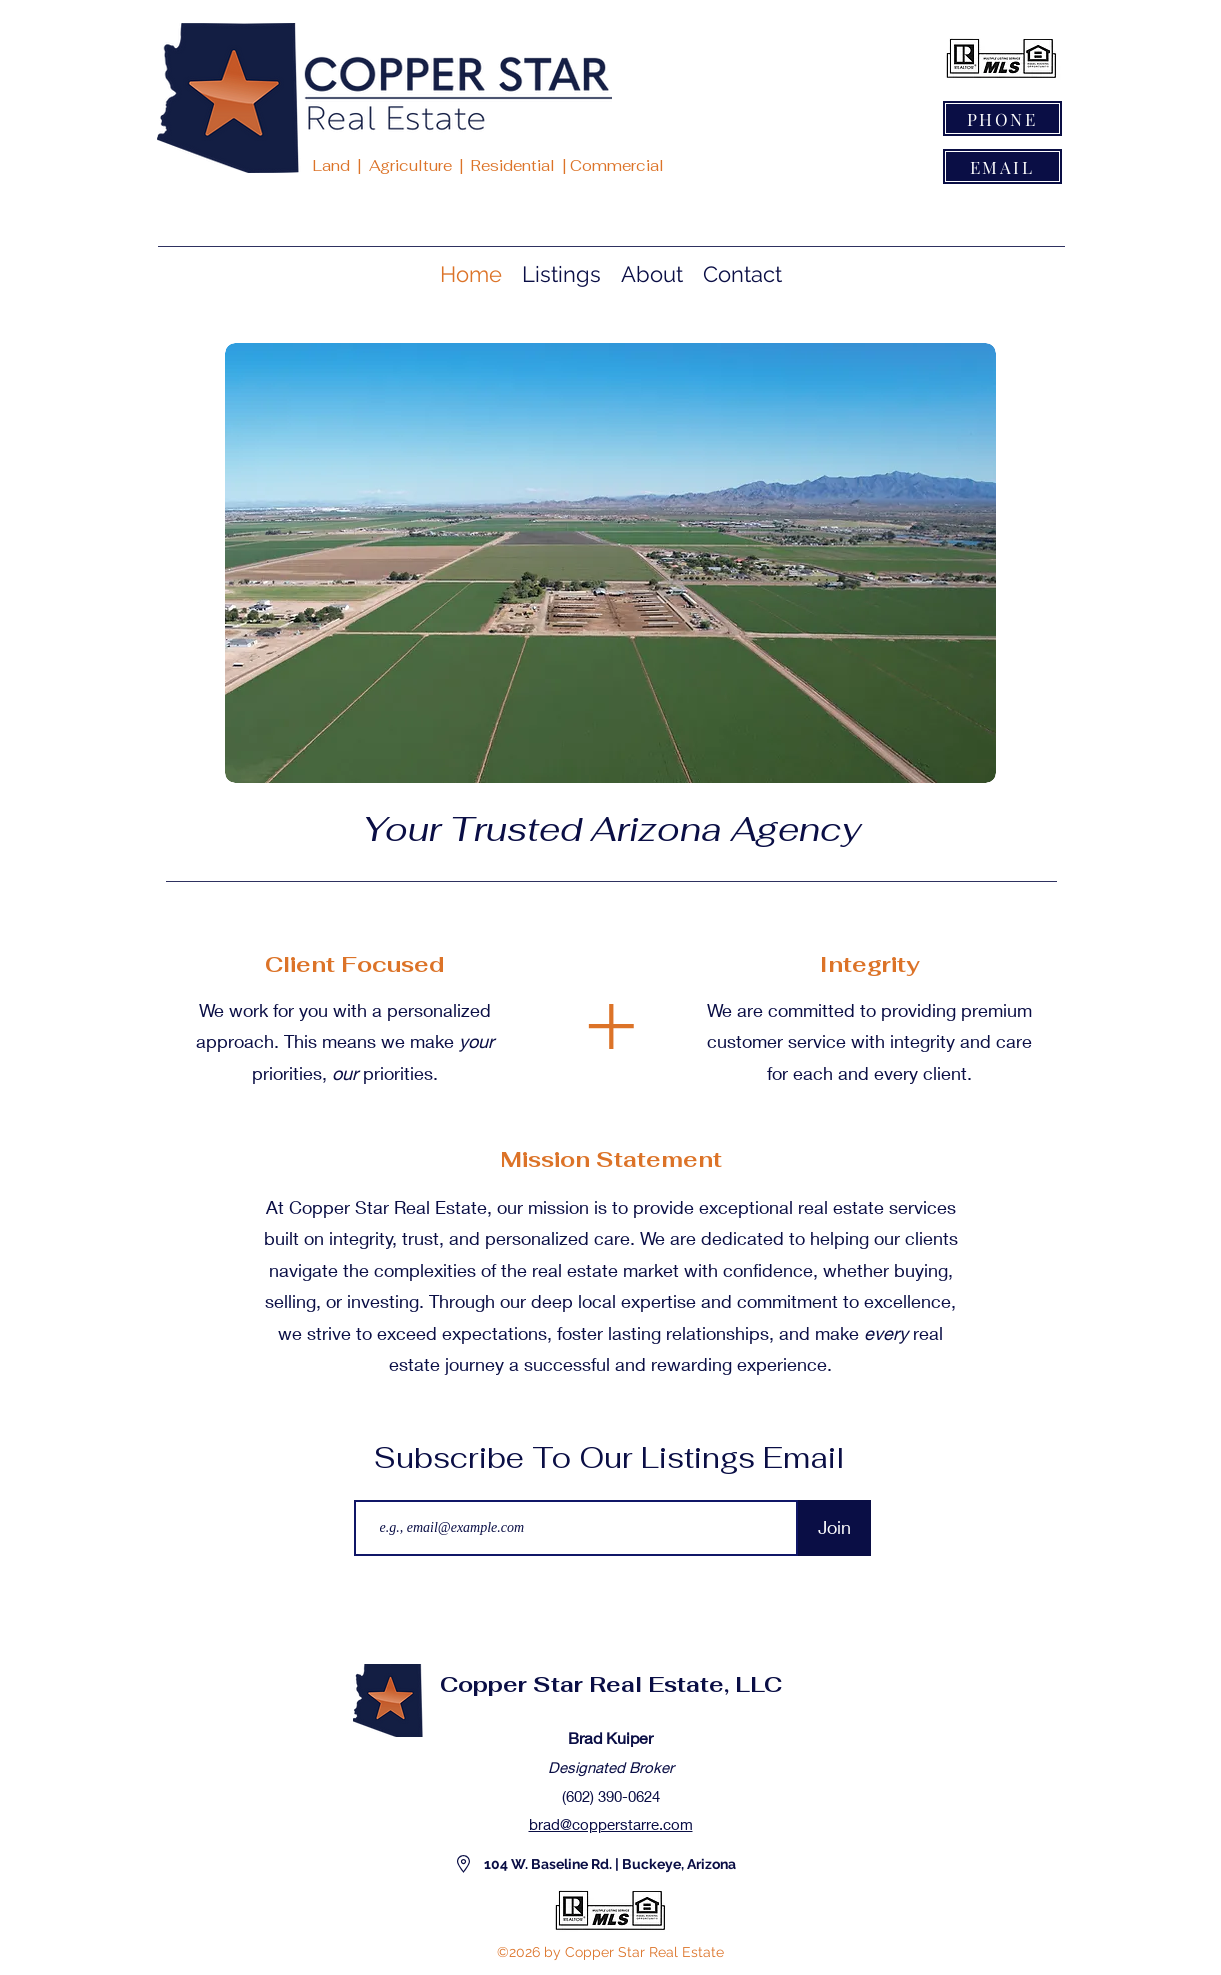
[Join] (834, 1528)
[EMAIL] (1002, 166)
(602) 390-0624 (611, 1796)
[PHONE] (1002, 118)
